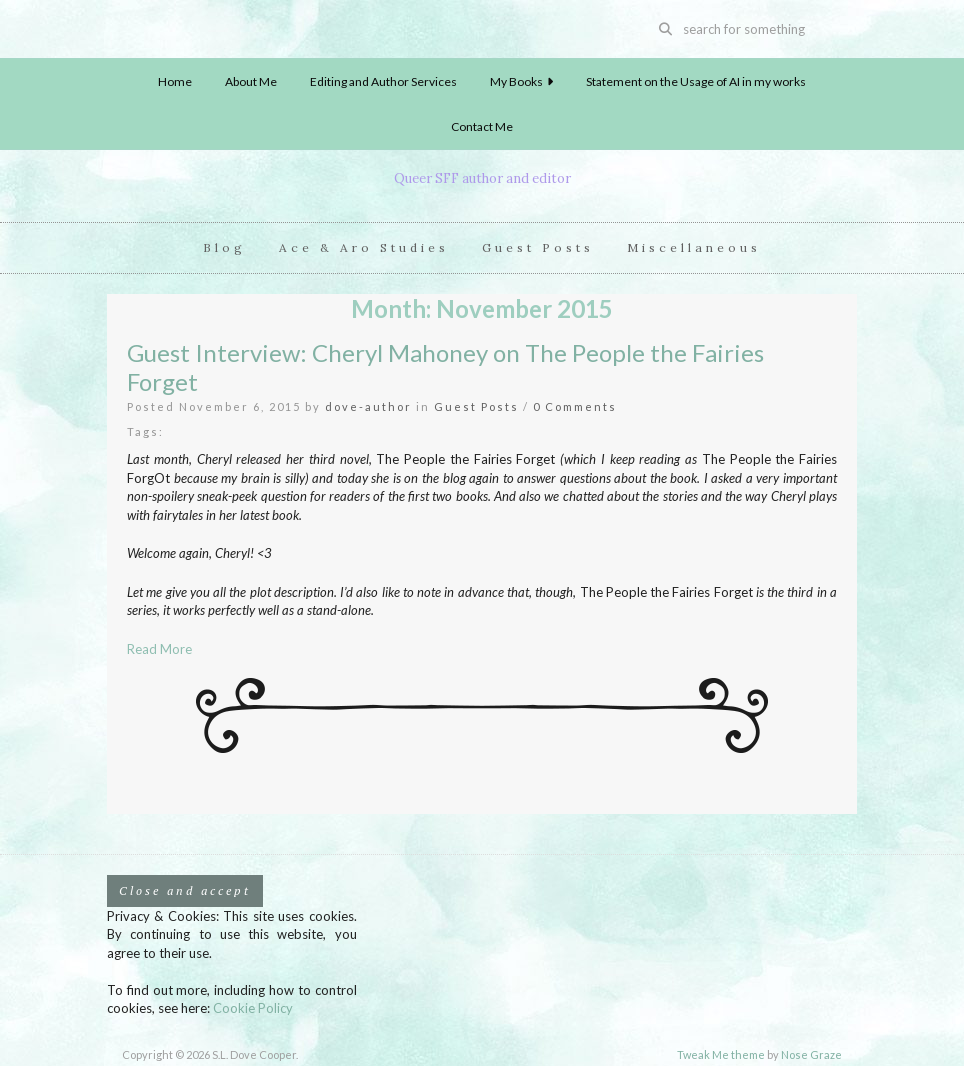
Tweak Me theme (721, 1054)
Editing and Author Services (383, 81)
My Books (521, 81)
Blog (224, 247)
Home (175, 81)
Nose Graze (811, 1054)
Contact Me (482, 126)
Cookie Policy (253, 1008)
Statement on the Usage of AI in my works (696, 81)
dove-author (368, 406)
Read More (159, 649)
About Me (251, 81)
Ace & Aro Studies (364, 247)
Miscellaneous (694, 247)
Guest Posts (538, 247)
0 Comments (575, 406)
